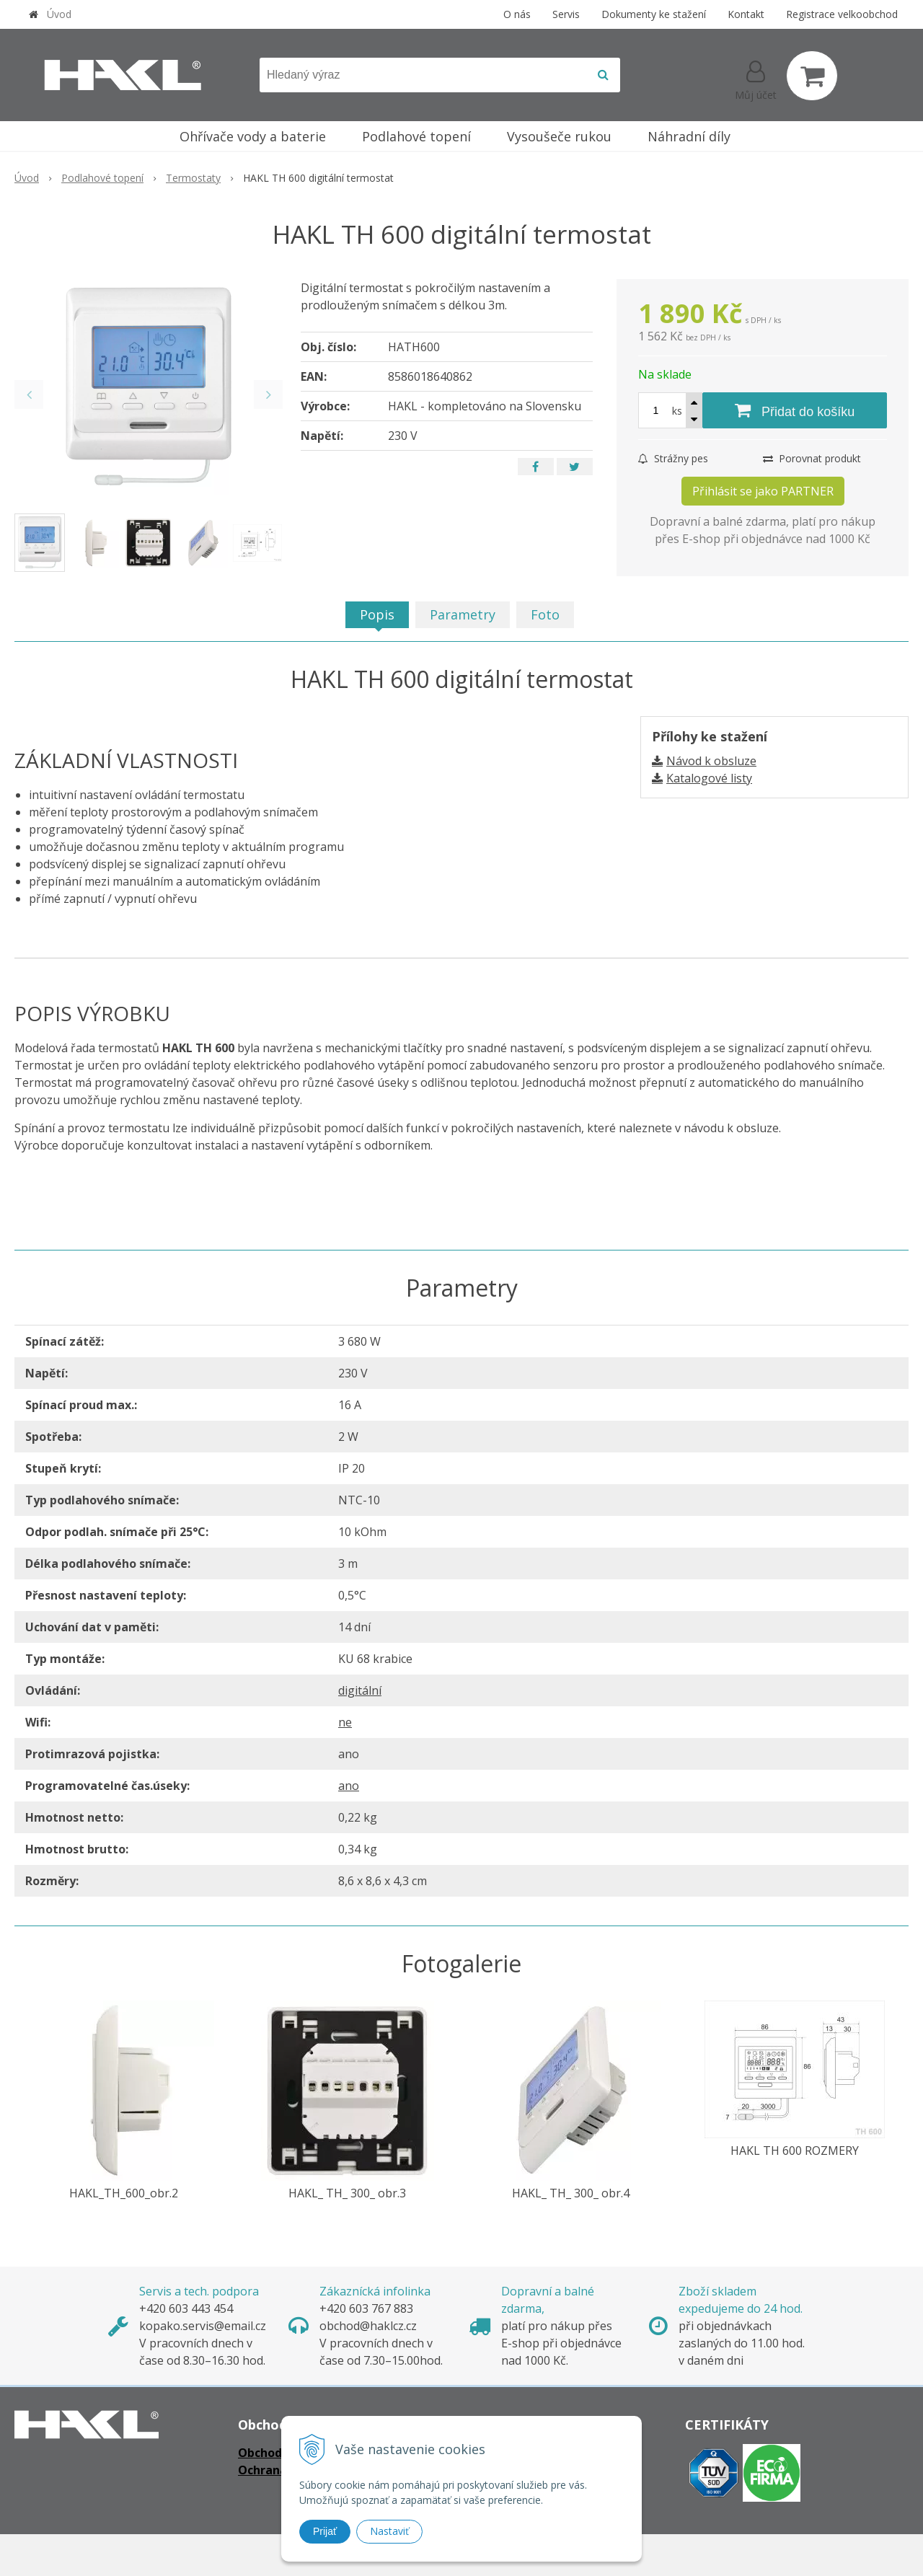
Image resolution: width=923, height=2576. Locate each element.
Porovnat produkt (812, 458)
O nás (517, 14)
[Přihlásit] (756, 78)
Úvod (59, 14)
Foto (545, 614)
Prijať (325, 2531)
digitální (359, 1690)
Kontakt (746, 14)
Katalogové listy (709, 778)
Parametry (462, 614)
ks (677, 411)
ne (345, 1722)
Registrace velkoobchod (842, 14)
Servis (566, 14)
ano (348, 1786)
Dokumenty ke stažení (653, 14)
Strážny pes (673, 458)
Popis (377, 614)
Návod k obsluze (711, 761)
